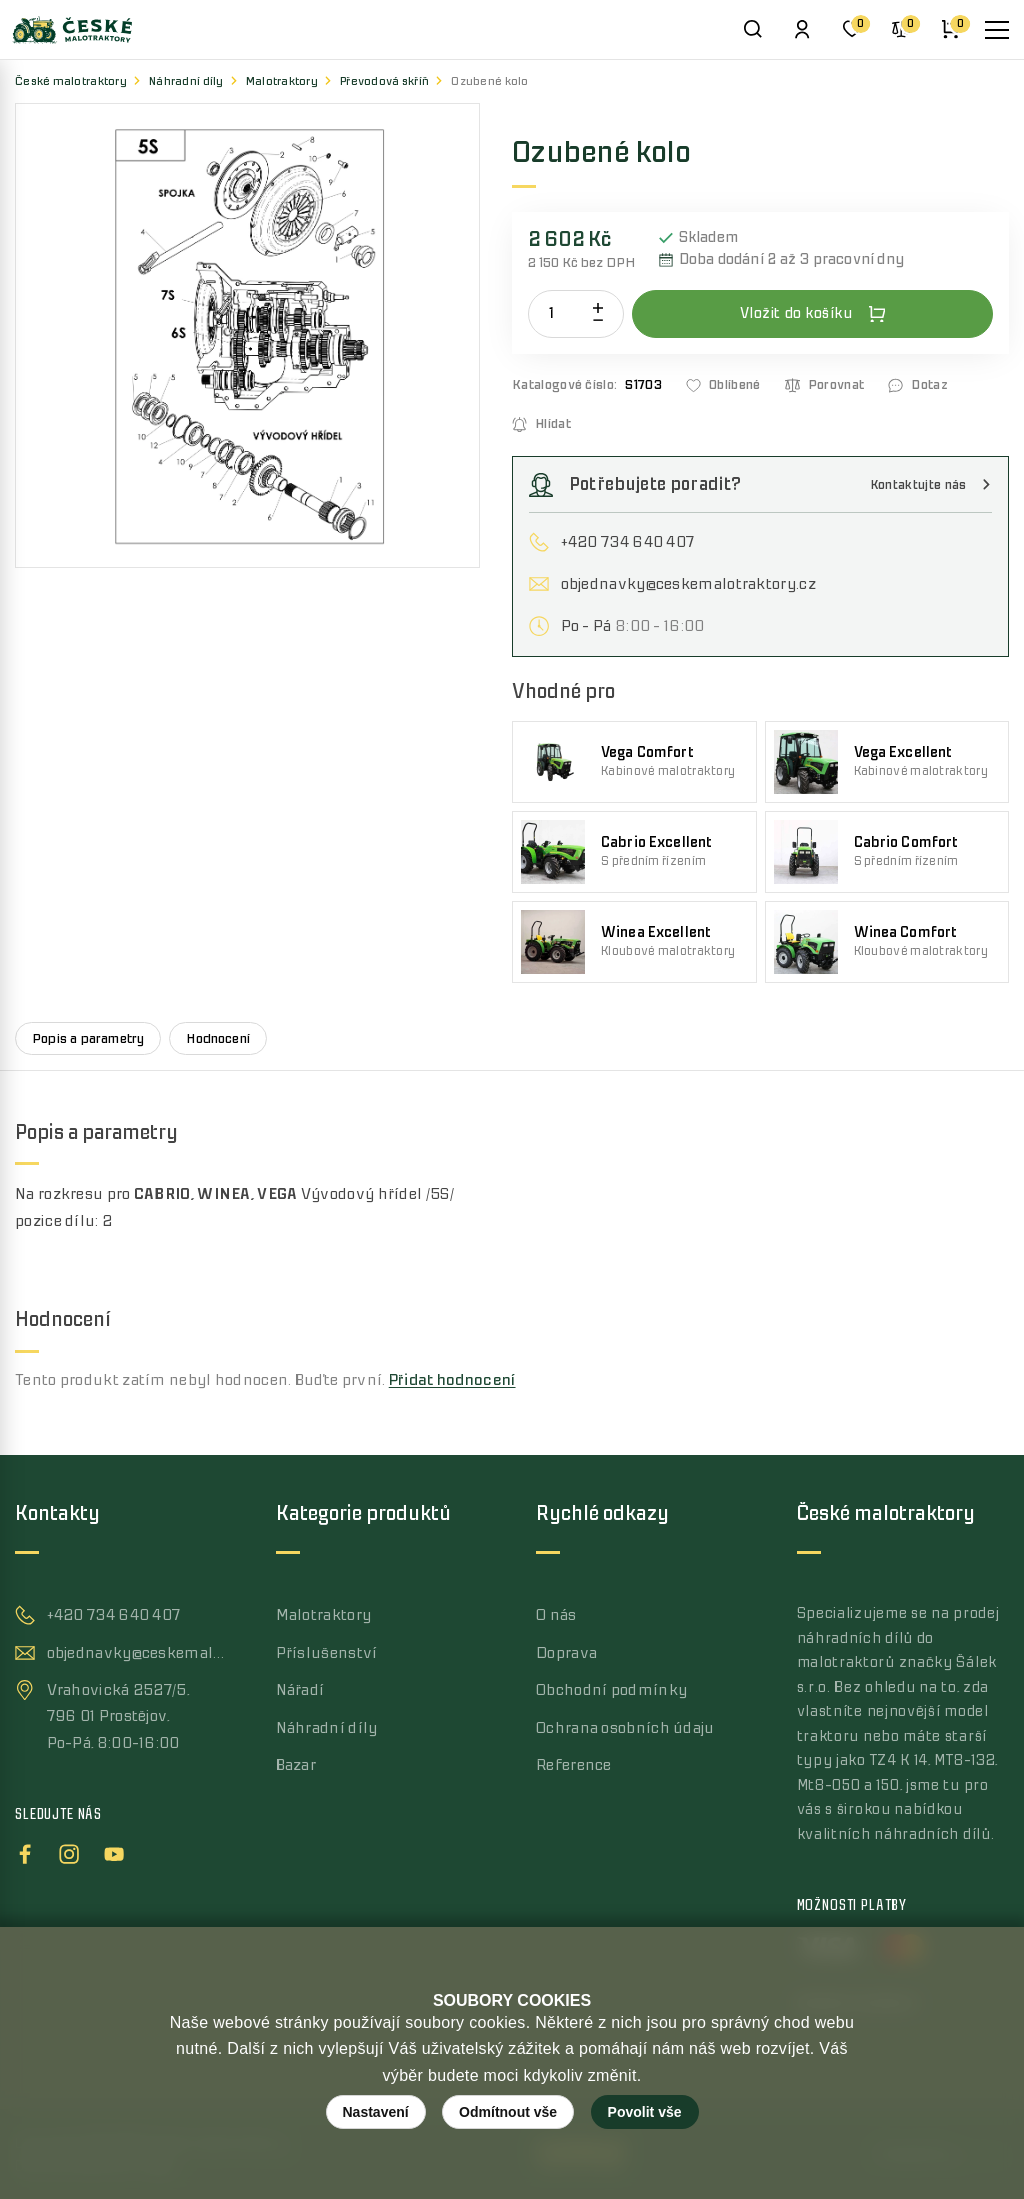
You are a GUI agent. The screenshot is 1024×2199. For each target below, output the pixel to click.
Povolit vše (645, 2112)
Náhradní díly (186, 81)
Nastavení (376, 2112)
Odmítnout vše (508, 2112)
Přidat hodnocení (452, 1380)
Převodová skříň (384, 81)
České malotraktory (71, 81)
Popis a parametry (88, 1038)
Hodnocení (218, 1038)
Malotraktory (282, 81)
